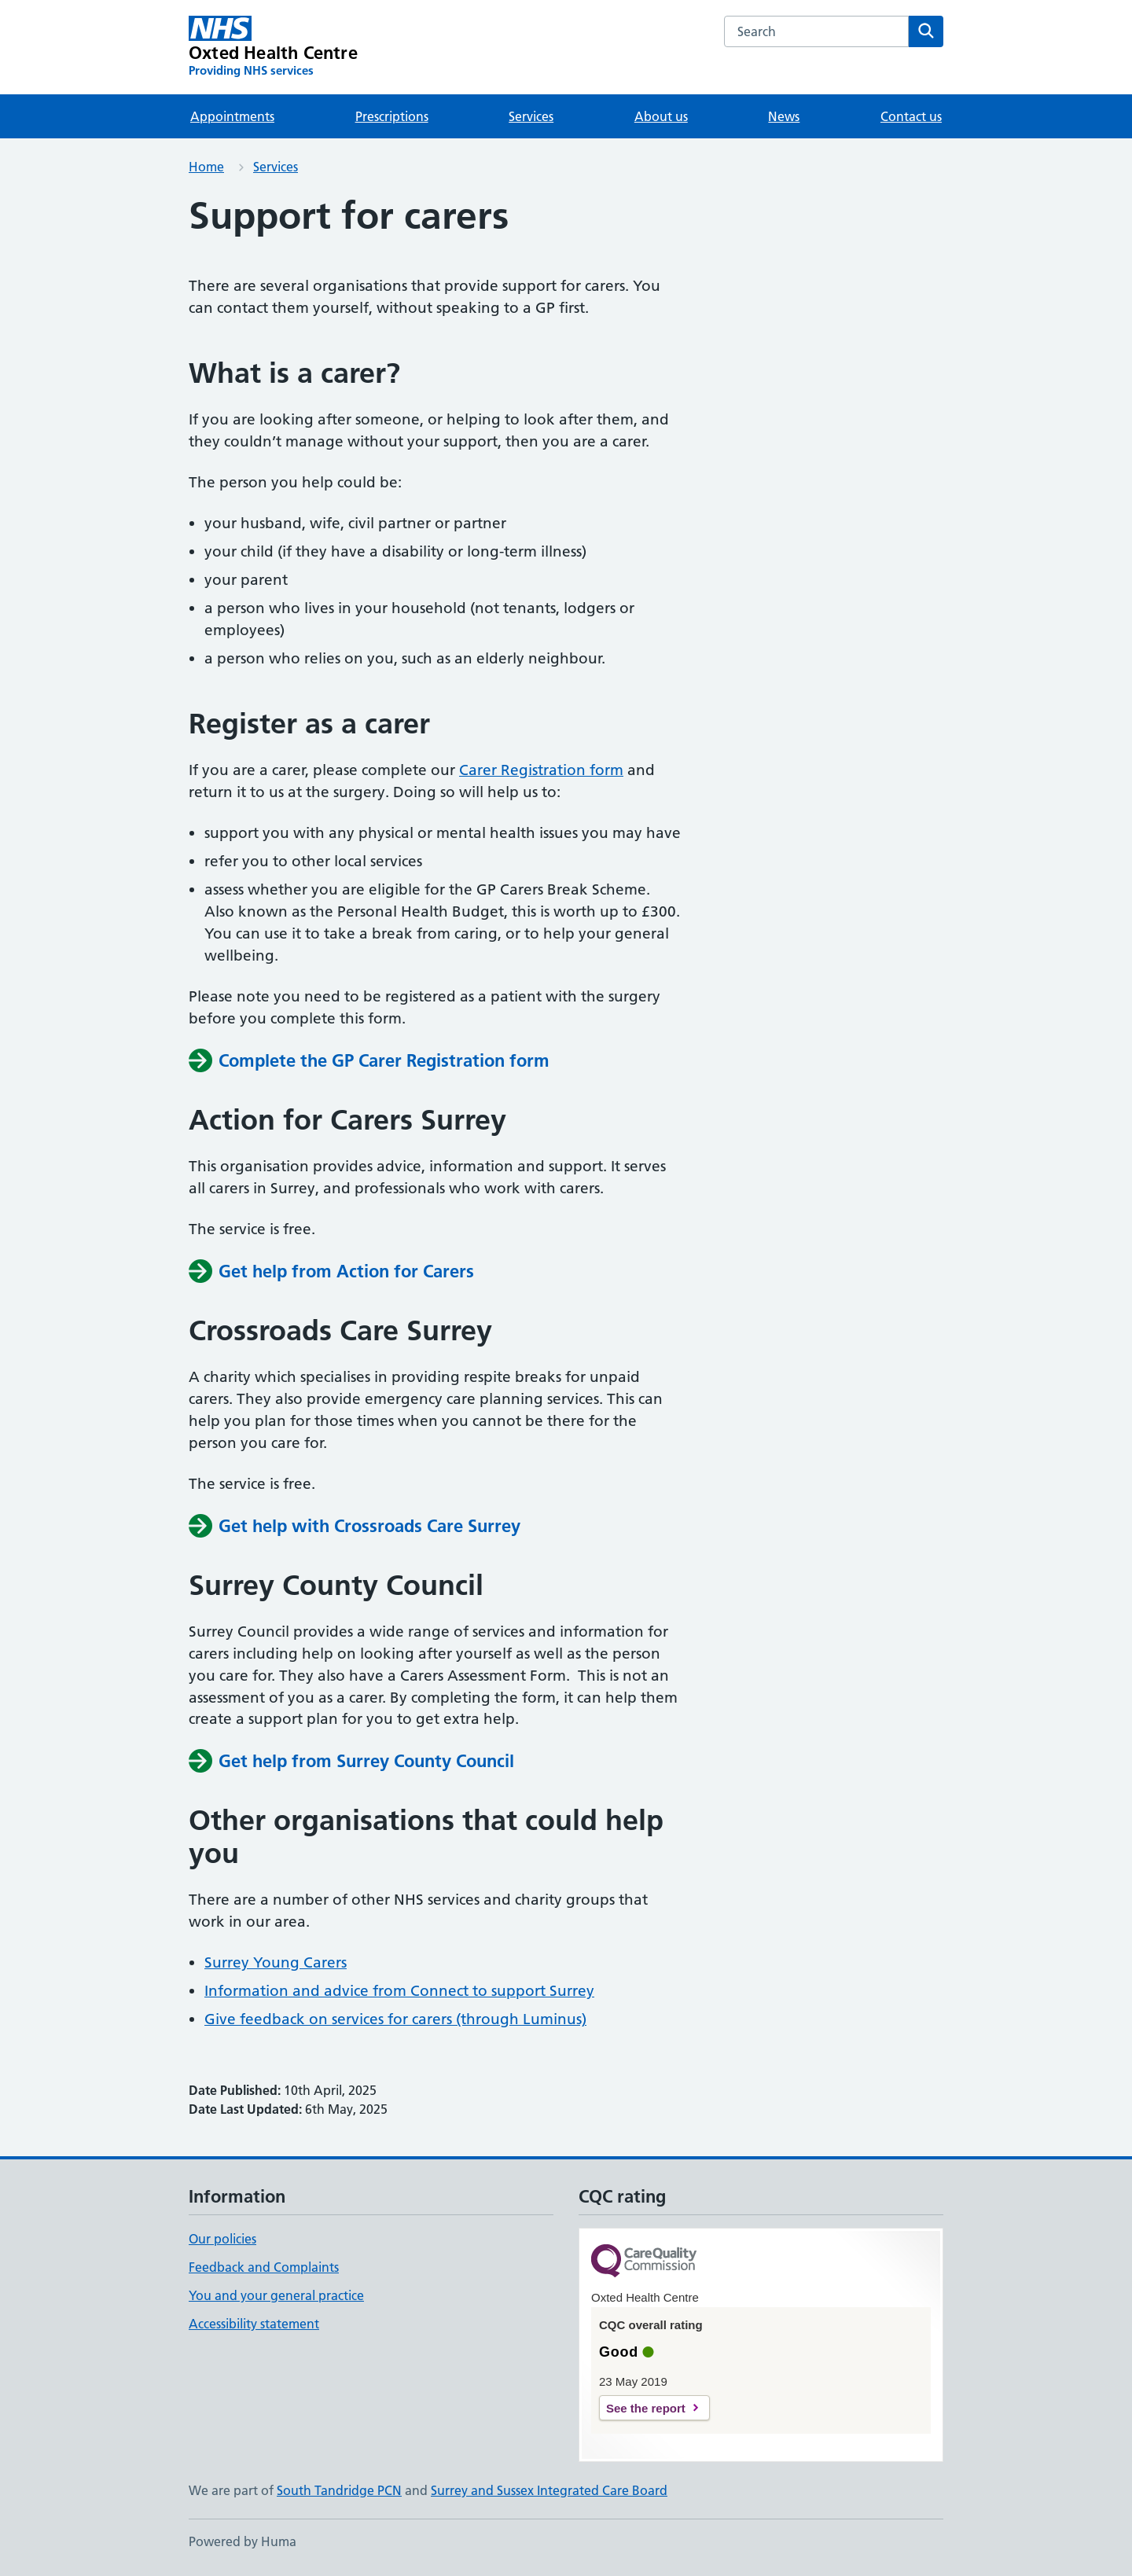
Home (206, 167)
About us (661, 116)
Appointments (232, 116)
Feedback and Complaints (264, 2267)
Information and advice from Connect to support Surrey (399, 1991)
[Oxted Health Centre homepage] (273, 47)
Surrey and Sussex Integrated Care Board (549, 2490)
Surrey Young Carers (275, 1962)
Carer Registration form (541, 770)
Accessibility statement (254, 2324)
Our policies (222, 2239)
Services (531, 116)
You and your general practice (276, 2295)
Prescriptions (391, 116)
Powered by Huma (242, 2541)
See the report (645, 2408)
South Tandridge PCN (339, 2490)
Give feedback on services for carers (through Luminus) (395, 2019)
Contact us (911, 116)
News (783, 116)
